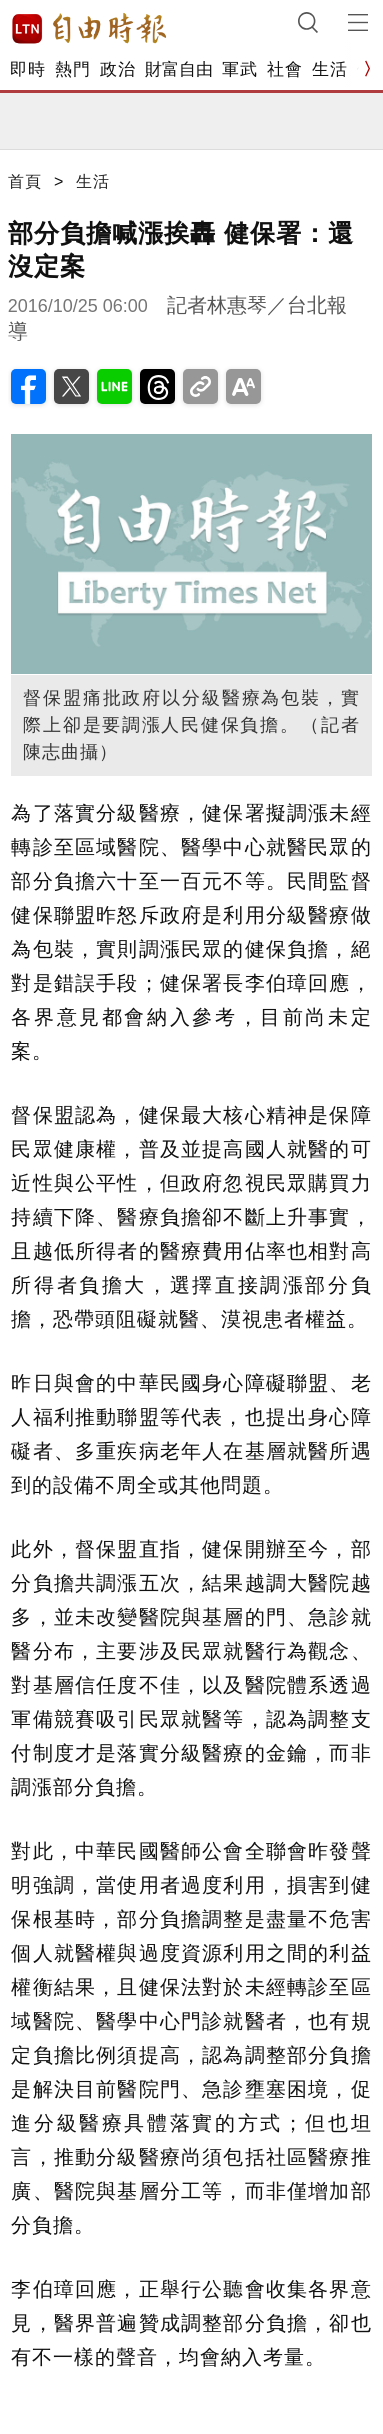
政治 (117, 69)
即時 (27, 69)
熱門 (72, 69)
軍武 (239, 69)
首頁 (25, 181)
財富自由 (178, 69)
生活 (329, 69)
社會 (284, 69)
